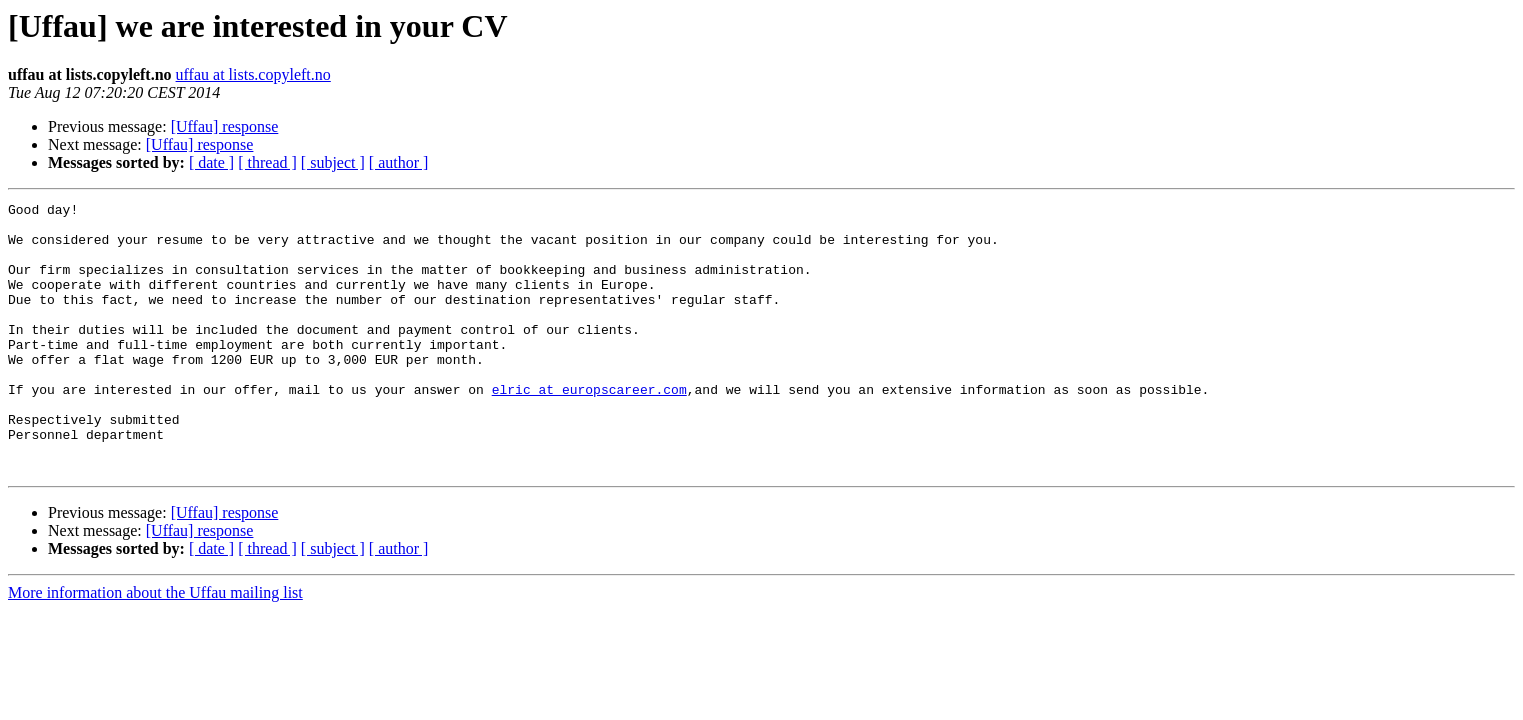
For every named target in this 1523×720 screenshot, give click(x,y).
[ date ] (211, 162)
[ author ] (399, 162)
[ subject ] (333, 162)
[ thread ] (267, 162)
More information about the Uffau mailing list (155, 646)
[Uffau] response (225, 126)
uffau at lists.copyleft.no (253, 74)
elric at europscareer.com (589, 428)
